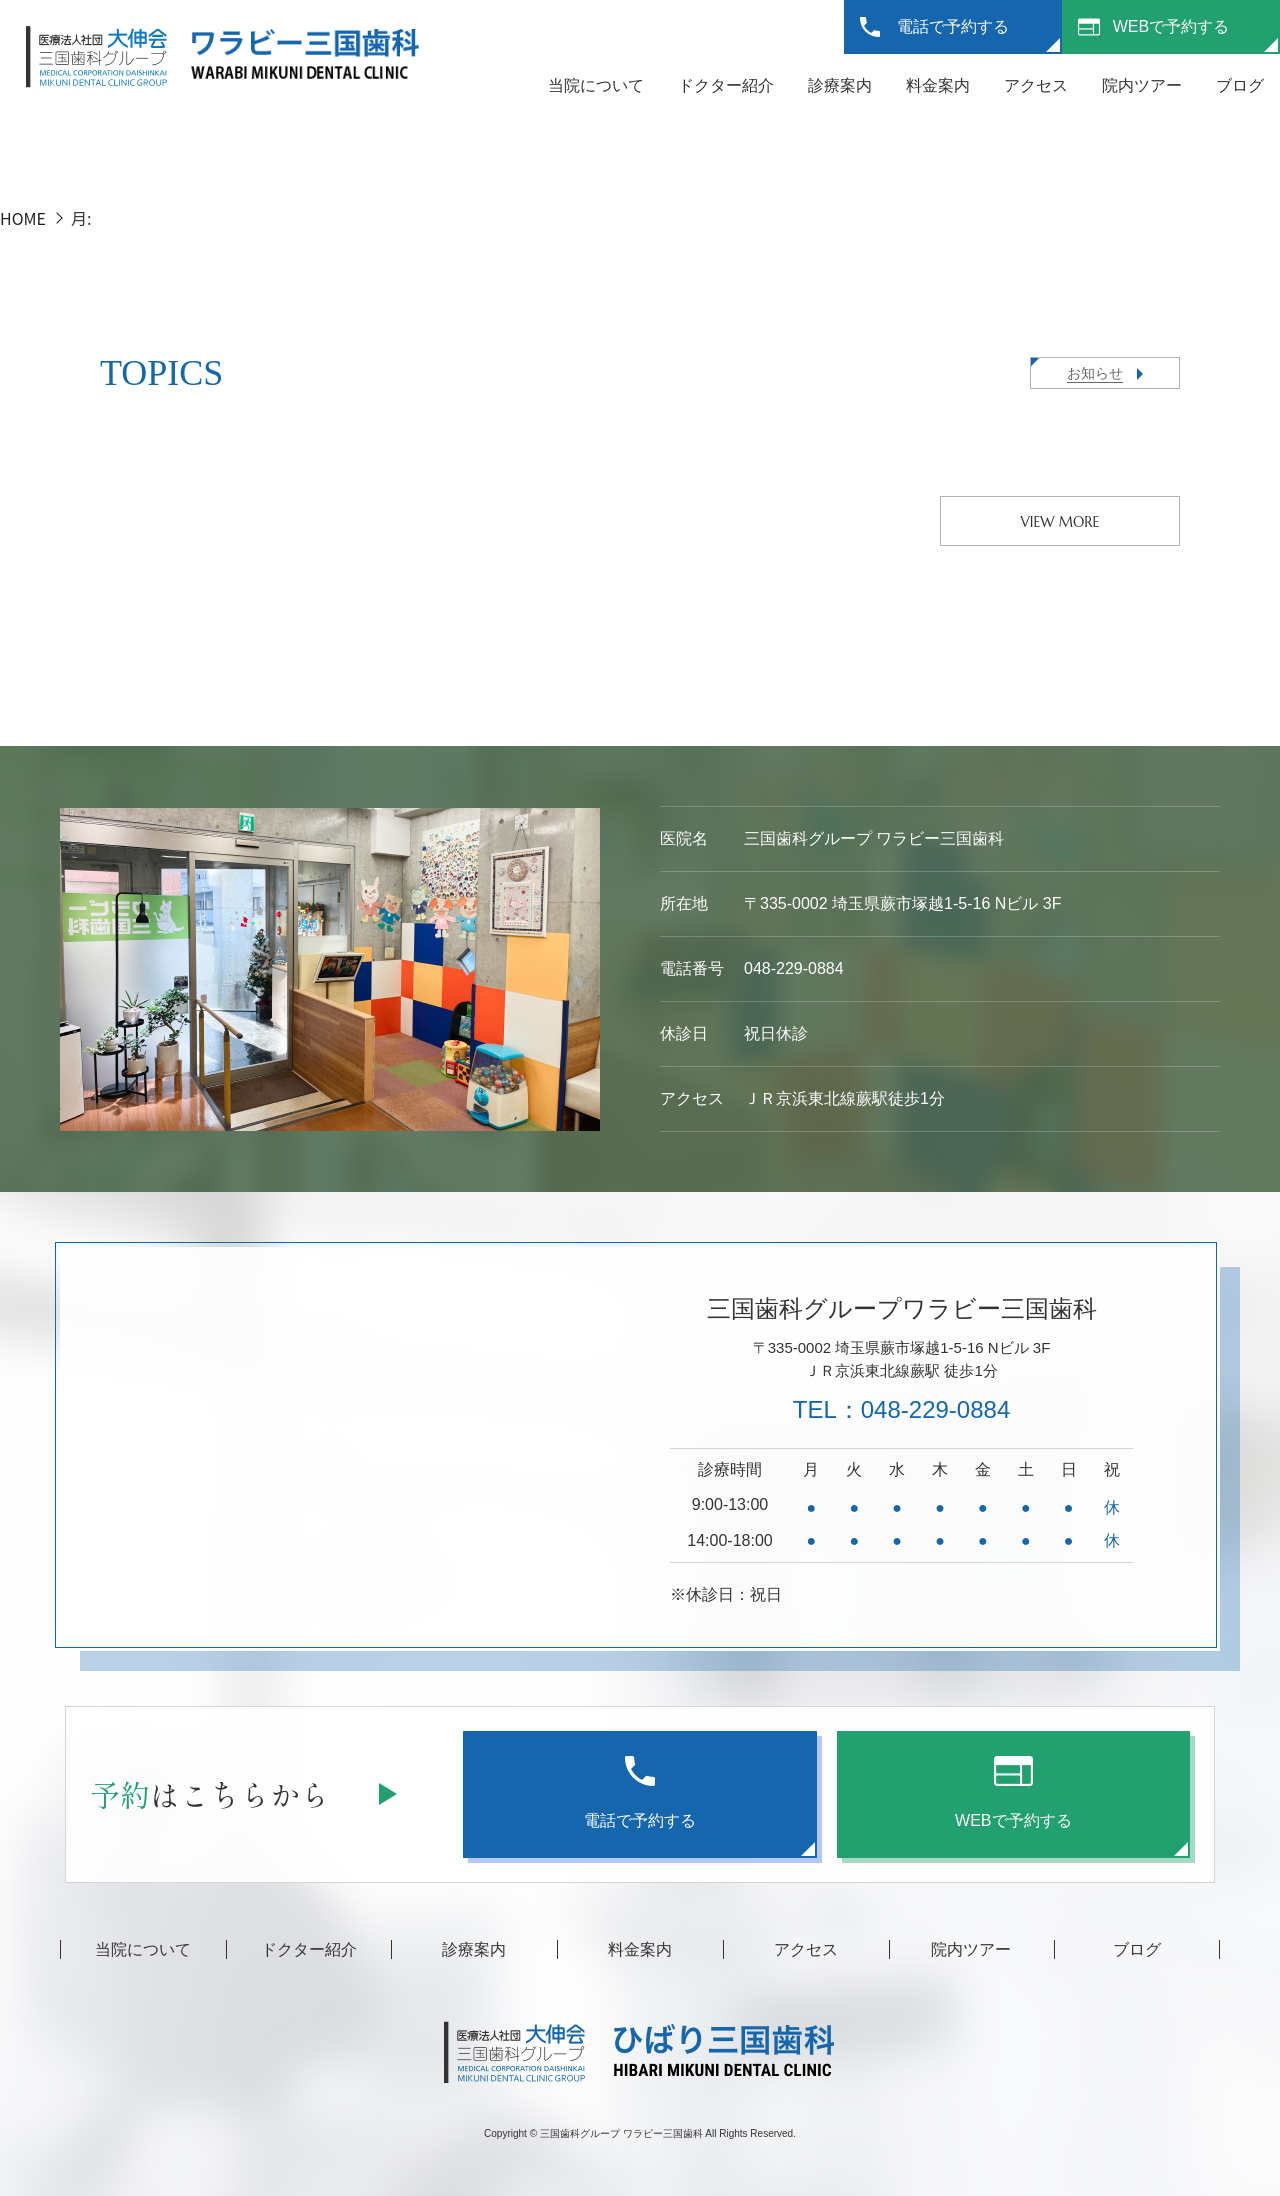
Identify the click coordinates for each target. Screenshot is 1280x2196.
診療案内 (840, 85)
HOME (23, 218)
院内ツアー (1142, 85)
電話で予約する (953, 26)
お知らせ (1095, 373)
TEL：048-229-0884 (901, 1409)
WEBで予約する (1171, 26)
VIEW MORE (1060, 522)
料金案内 (938, 85)
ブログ (1240, 85)
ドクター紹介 (726, 85)
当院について (596, 85)
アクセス (1036, 85)
